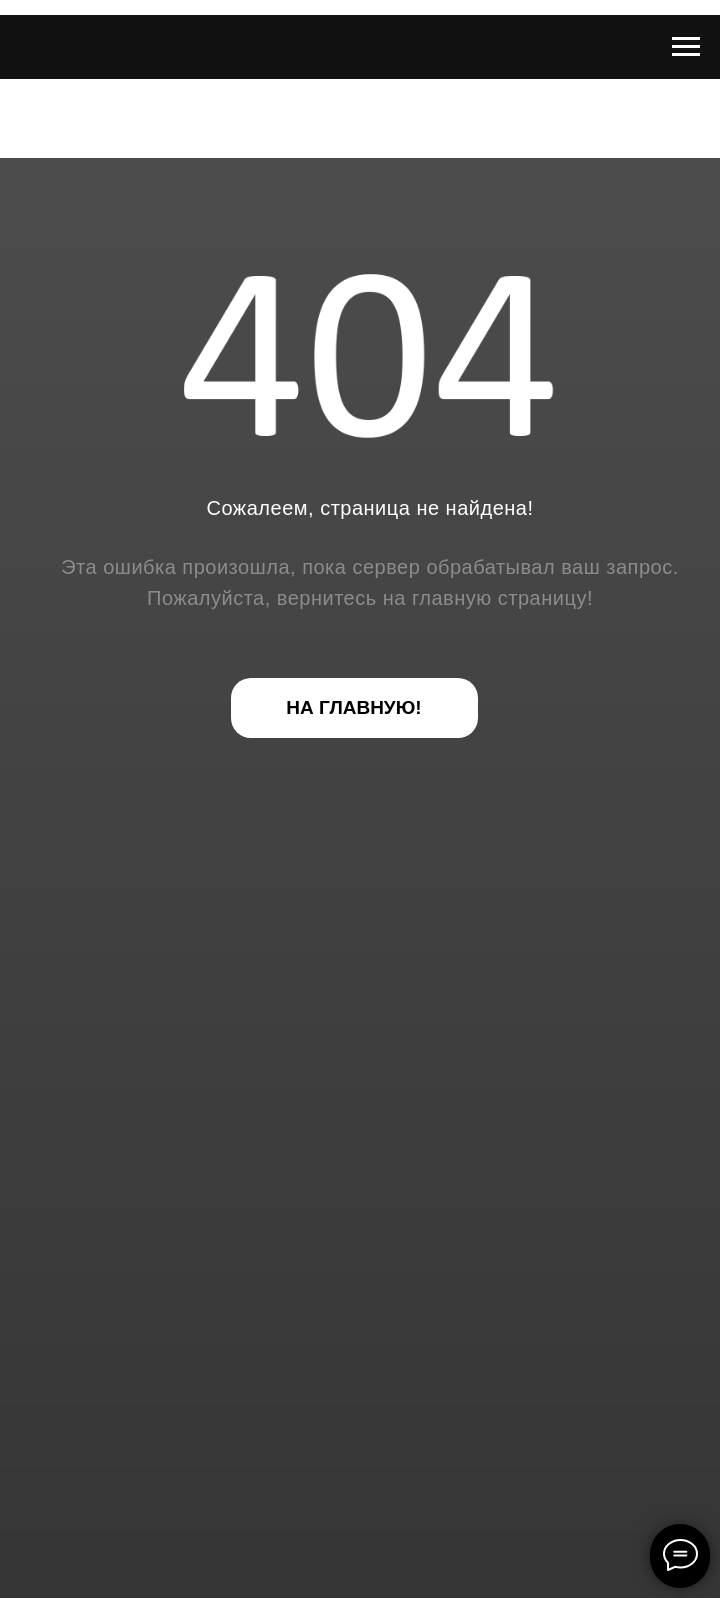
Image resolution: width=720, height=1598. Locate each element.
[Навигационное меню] (686, 47)
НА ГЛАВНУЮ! (353, 707)
